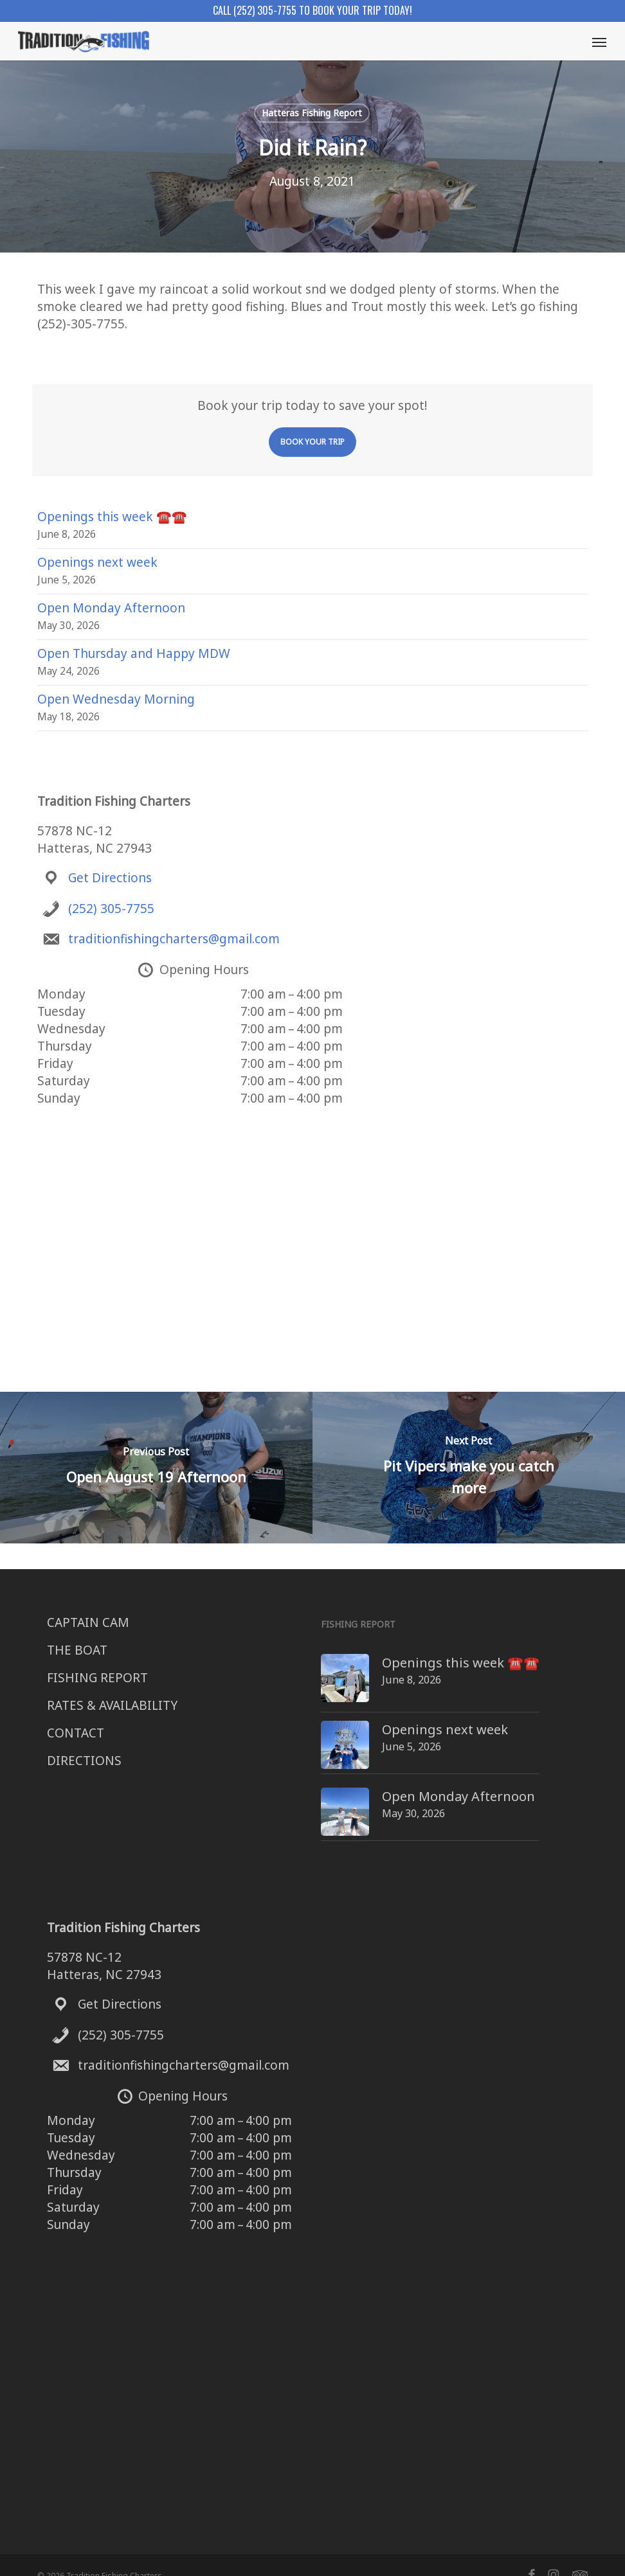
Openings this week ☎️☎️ (112, 516)
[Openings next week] (321, 1726)
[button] (599, 41)
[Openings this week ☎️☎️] (321, 1662)
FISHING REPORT (97, 1677)
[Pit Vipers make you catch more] (468, 1467)
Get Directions (110, 877)
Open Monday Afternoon (111, 608)
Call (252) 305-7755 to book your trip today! (312, 10)
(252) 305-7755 (111, 908)
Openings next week (97, 562)
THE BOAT (77, 1650)
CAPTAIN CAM (88, 1622)
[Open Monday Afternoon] (321, 1784)
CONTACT (75, 1733)
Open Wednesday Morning (116, 699)
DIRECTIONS (84, 1760)
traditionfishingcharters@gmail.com (174, 938)
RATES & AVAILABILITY (112, 1705)
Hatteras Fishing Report (312, 113)
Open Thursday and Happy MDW (133, 653)
